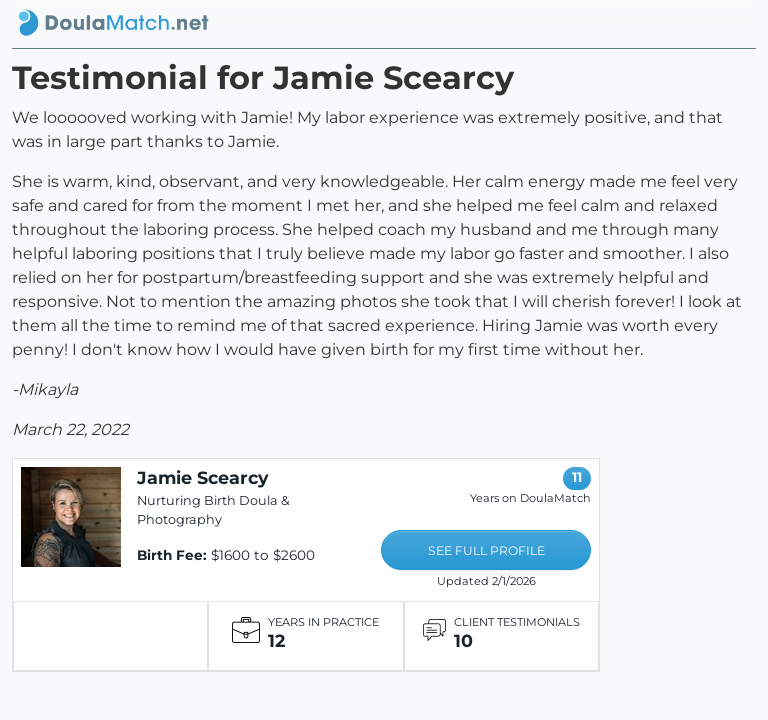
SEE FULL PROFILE (486, 550)
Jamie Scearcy (203, 477)
